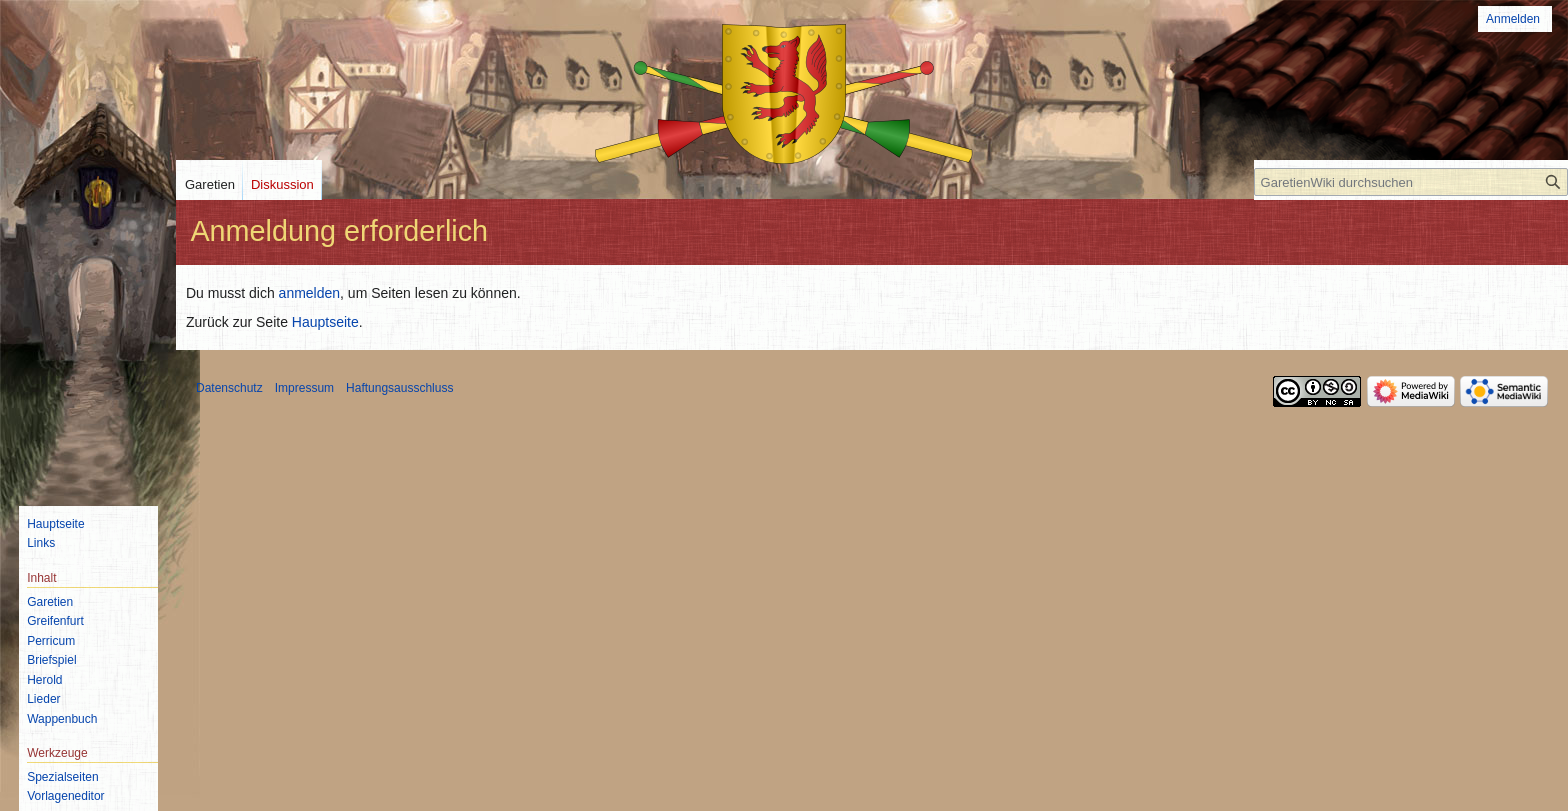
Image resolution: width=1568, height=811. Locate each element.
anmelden (310, 293)
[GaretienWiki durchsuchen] (1411, 182)
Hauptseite (325, 322)
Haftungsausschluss (399, 388)
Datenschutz (229, 388)
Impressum (304, 388)
